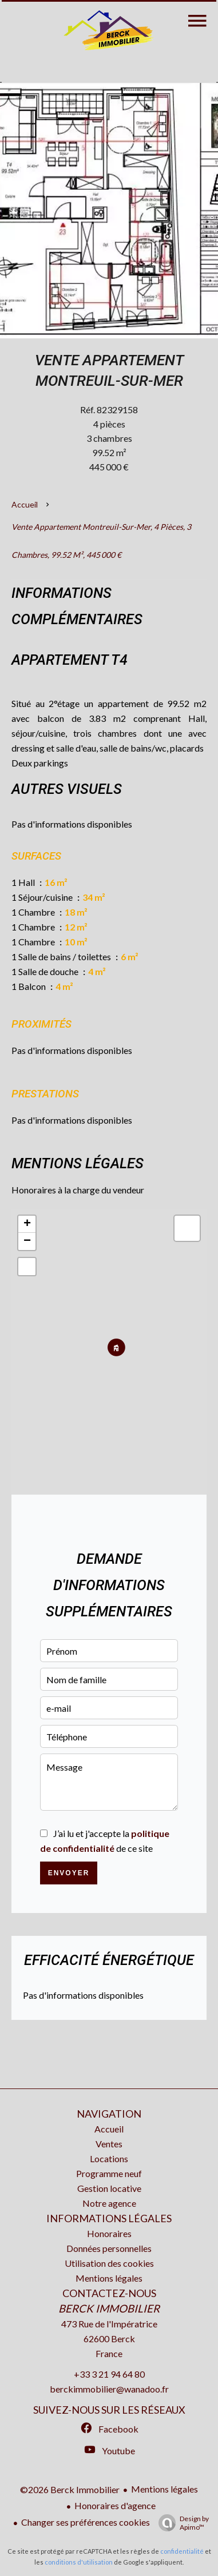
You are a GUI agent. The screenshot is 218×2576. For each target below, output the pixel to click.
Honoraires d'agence (115, 2505)
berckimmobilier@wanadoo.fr (109, 2388)
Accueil (24, 504)
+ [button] (27, 1224)
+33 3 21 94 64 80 (109, 2374)
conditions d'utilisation (79, 2562)
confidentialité (182, 2551)
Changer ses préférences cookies (85, 2522)
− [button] (27, 1241)
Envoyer (69, 1873)
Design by (181, 2522)
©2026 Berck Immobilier (70, 2489)
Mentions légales (164, 2488)
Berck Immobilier (109, 2308)
